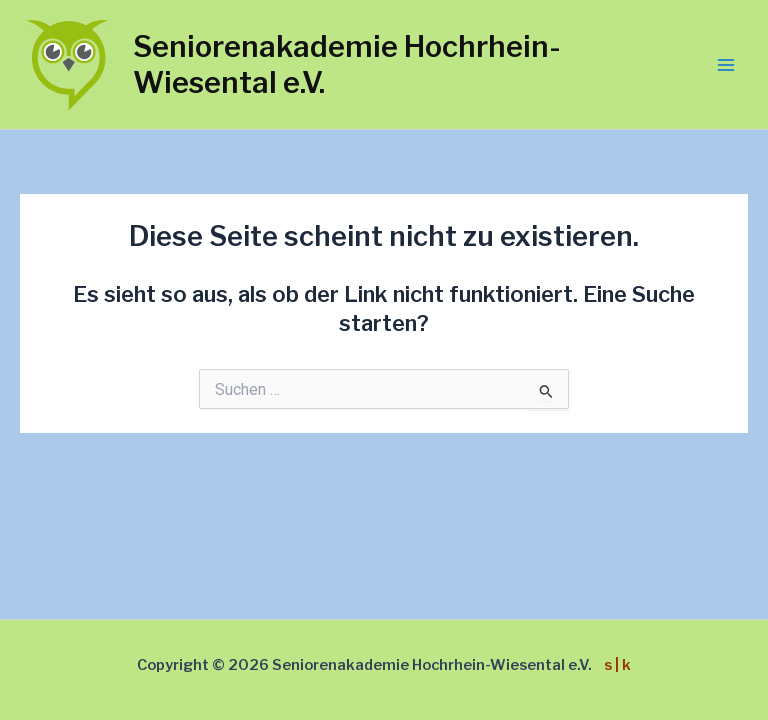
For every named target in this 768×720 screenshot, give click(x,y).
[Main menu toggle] (726, 65)
